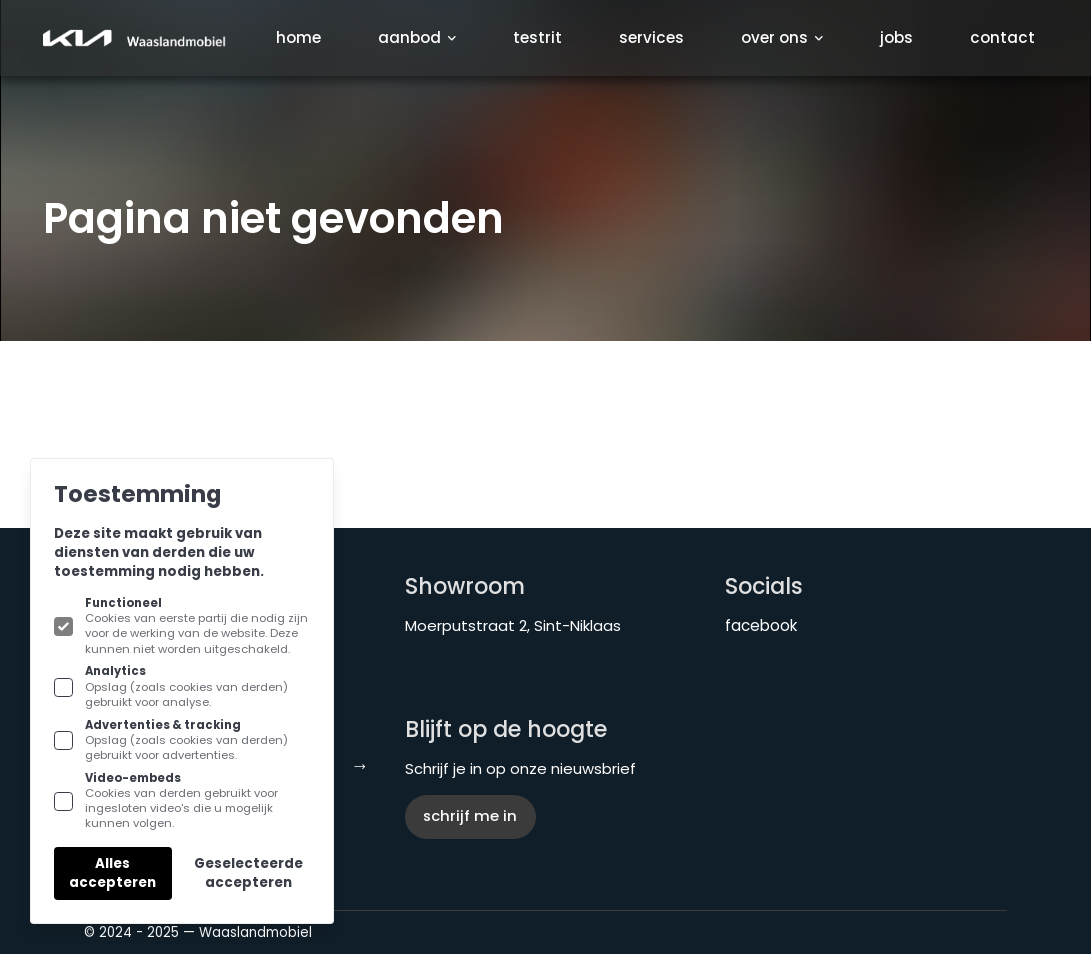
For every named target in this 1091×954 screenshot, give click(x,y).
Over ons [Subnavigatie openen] (782, 37)
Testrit (537, 37)
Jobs (896, 37)
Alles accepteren (112, 873)
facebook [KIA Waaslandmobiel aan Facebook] (761, 625)
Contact (1002, 37)
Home (298, 37)
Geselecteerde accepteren (248, 873)
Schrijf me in (470, 815)
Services (651, 37)
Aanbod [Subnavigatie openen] (417, 37)
